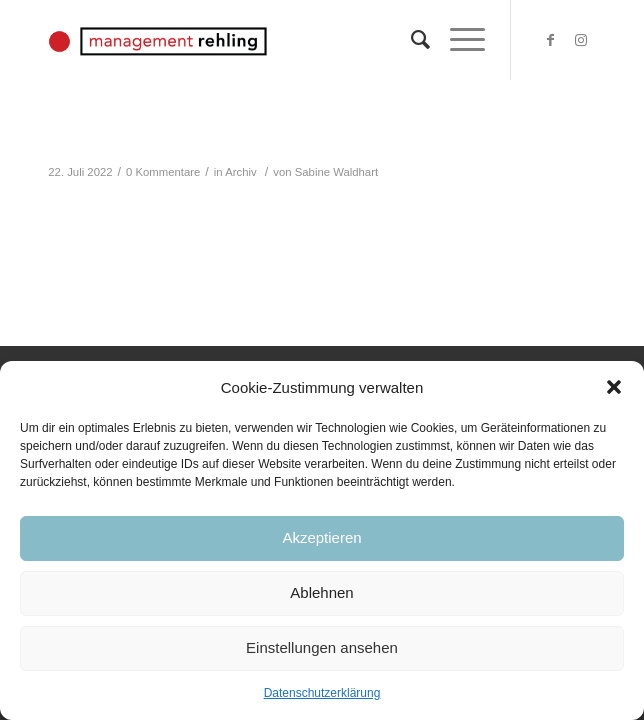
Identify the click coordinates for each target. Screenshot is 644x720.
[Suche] (410, 40)
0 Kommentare (163, 172)
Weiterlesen (95, 203)
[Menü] (457, 40)
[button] (614, 387)
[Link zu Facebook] (551, 40)
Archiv (240, 172)
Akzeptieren (321, 537)
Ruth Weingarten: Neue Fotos (188, 144)
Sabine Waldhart (336, 172)
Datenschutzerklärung (322, 693)
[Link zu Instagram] (581, 40)
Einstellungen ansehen (322, 647)
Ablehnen (321, 592)
